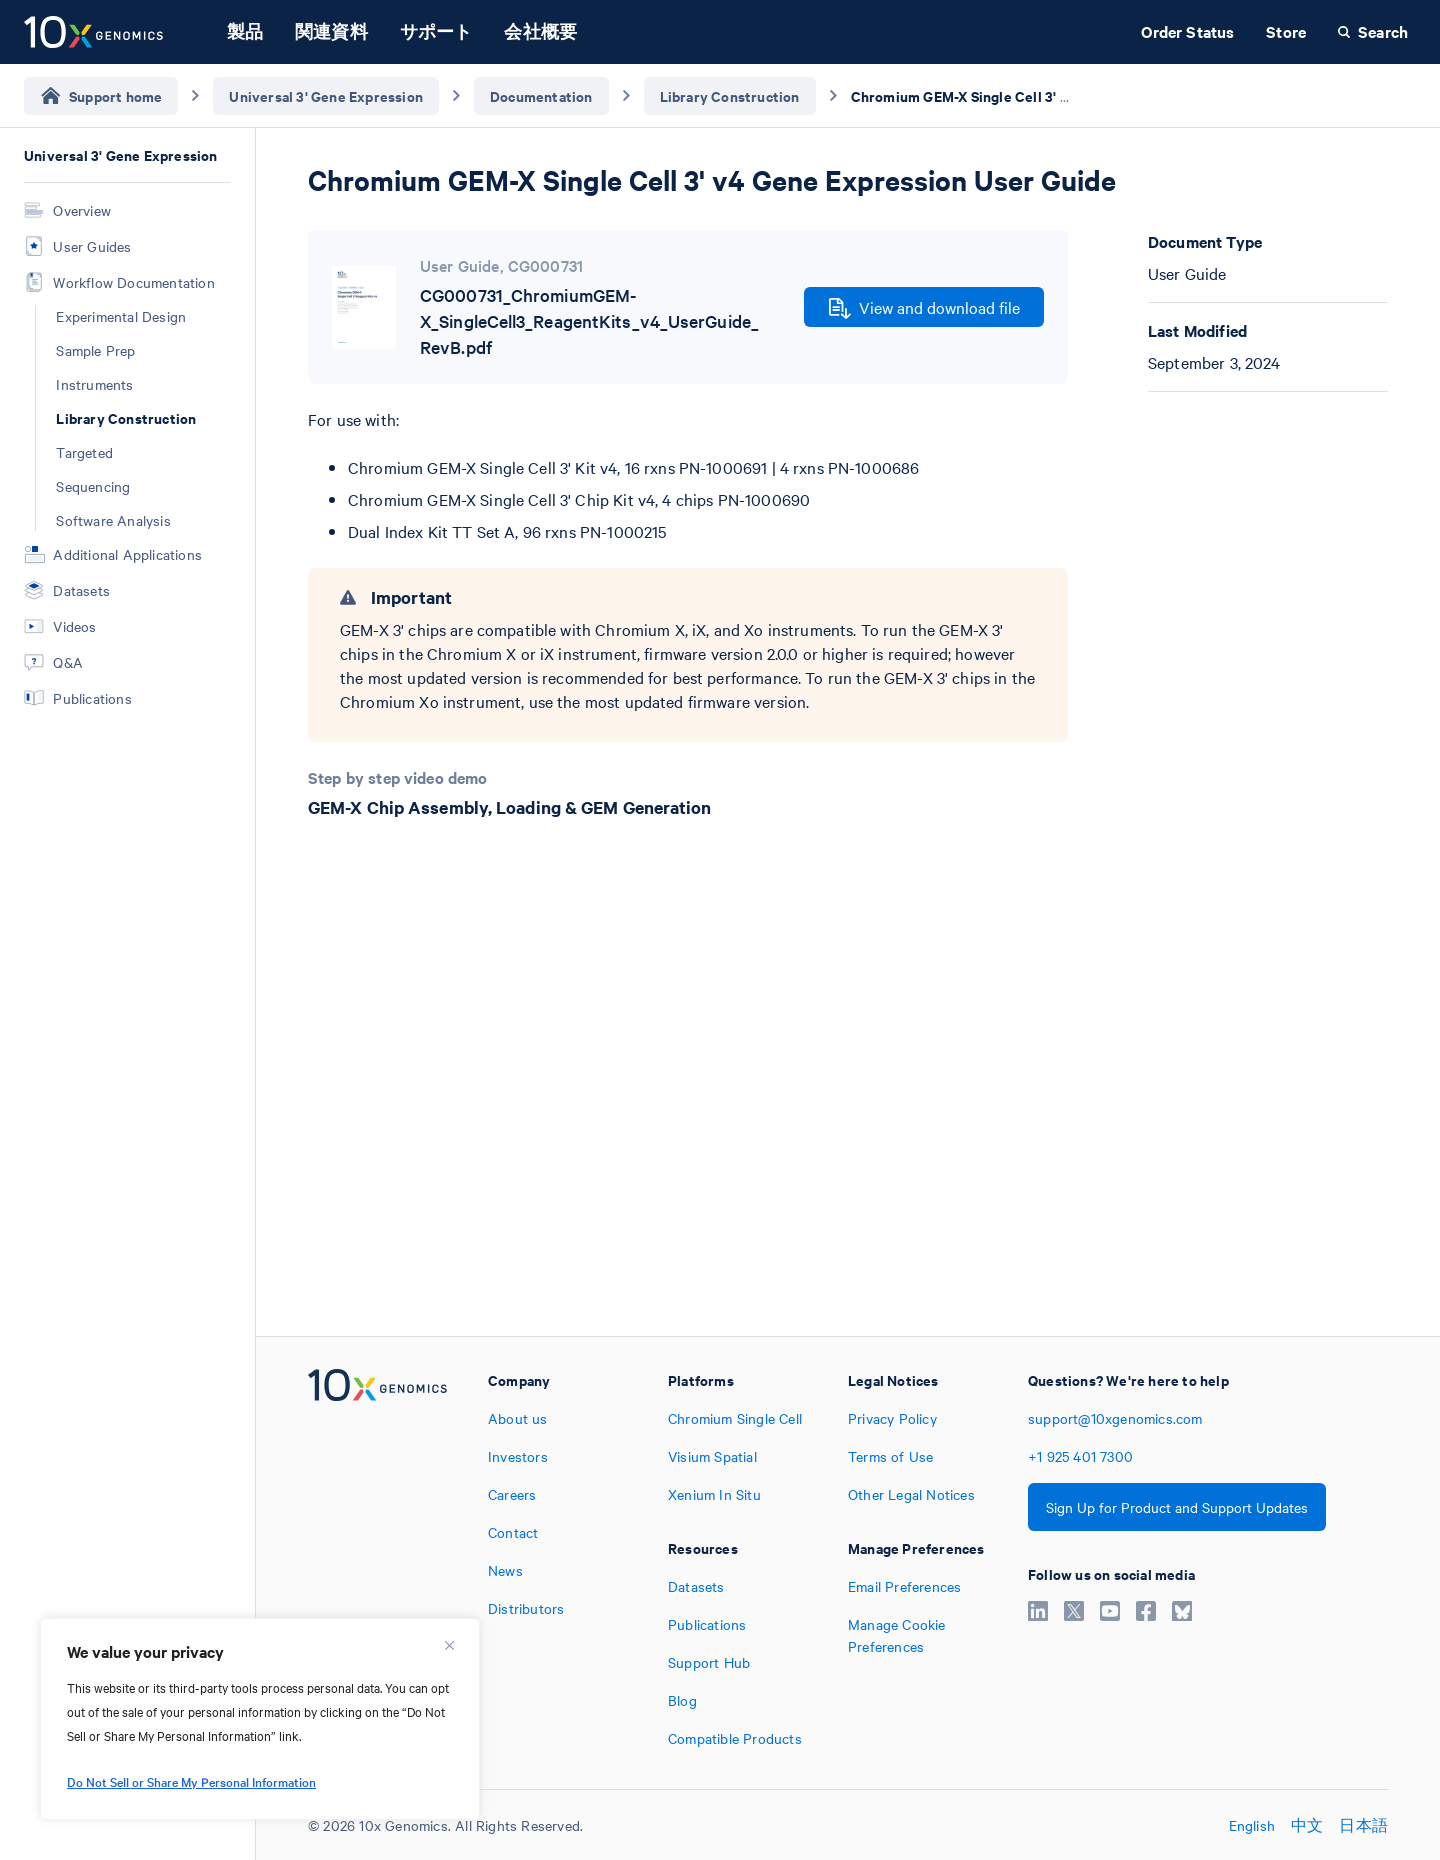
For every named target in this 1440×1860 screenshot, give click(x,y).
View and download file (924, 308)
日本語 (1363, 1825)
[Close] (449, 1645)
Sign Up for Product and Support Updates (1177, 1507)
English (1252, 1825)
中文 (1307, 1825)
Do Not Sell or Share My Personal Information (191, 1781)
